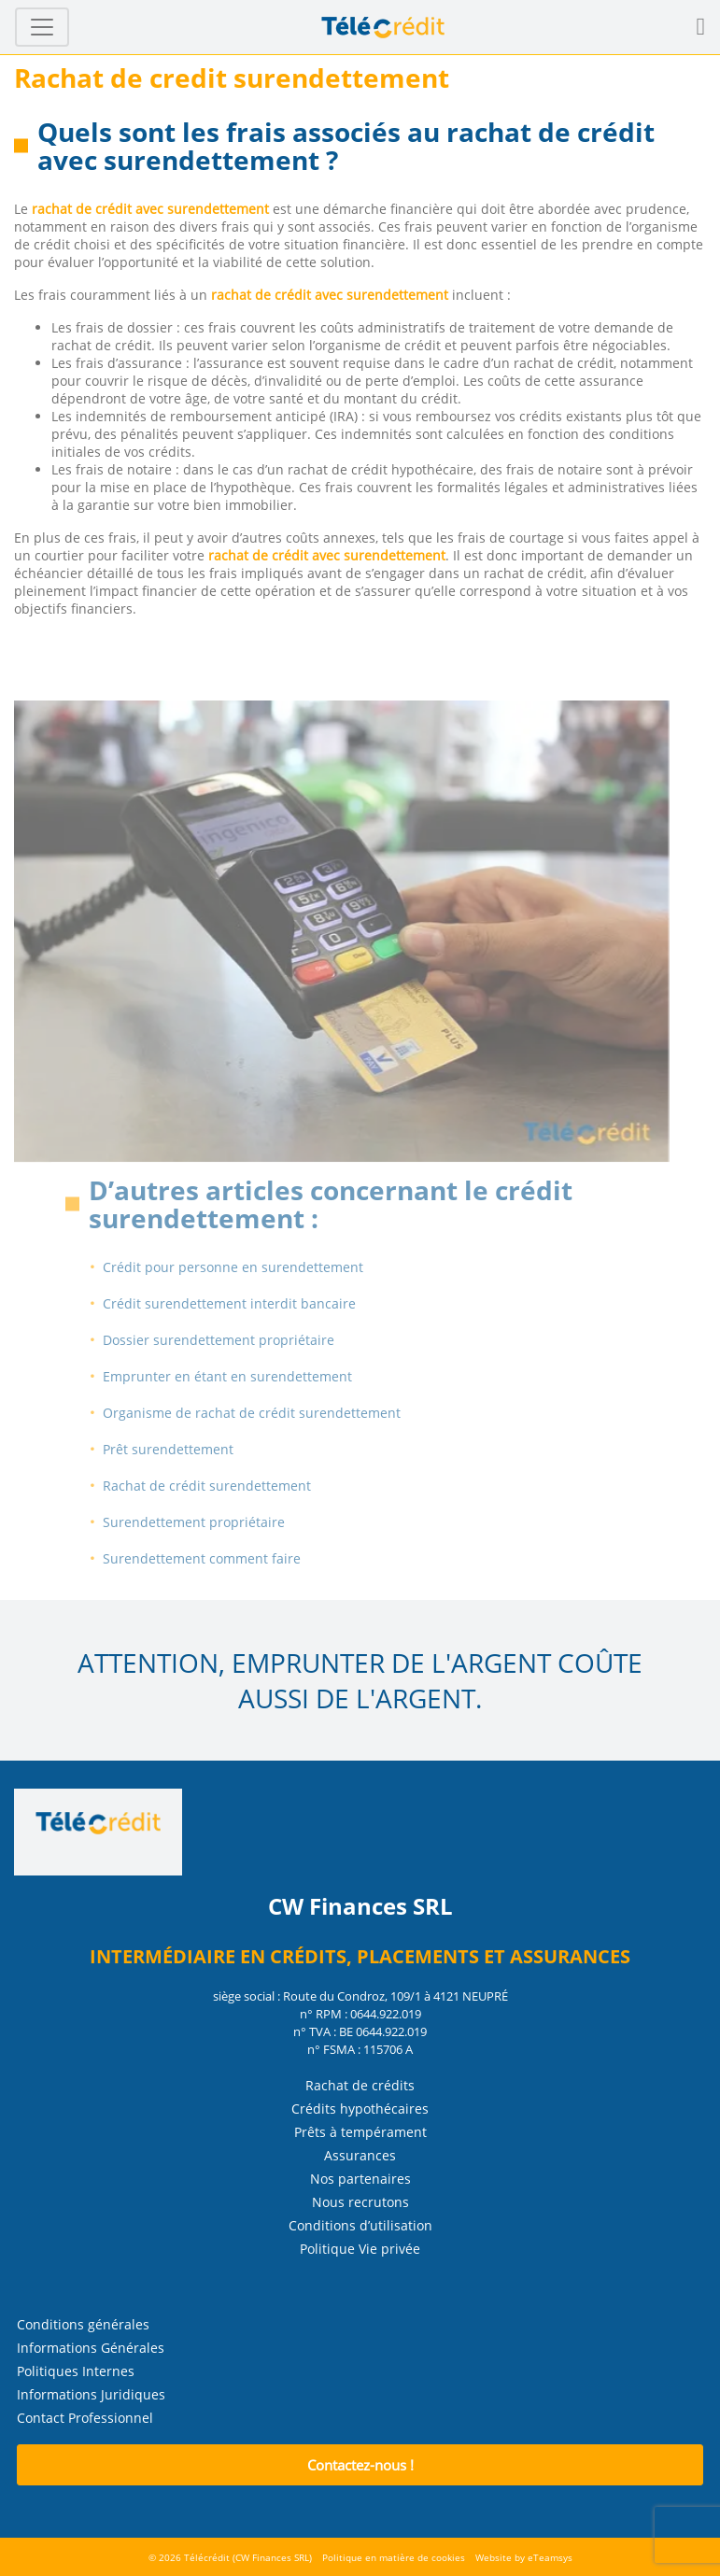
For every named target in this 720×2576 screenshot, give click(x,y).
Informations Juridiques (91, 2394)
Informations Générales (90, 2348)
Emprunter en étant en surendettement (245, 1376)
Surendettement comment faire (219, 1558)
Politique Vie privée (360, 2249)
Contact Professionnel (85, 2418)
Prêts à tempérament (360, 2132)
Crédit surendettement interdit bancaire (247, 1303)
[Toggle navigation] (42, 27)
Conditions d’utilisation (360, 2225)
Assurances (360, 2155)
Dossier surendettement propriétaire (236, 1340)
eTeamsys (550, 2557)
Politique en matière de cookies (393, 2557)
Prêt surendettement (185, 1449)
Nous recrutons (360, 2202)
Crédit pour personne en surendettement (250, 1267)
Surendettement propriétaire (211, 1522)
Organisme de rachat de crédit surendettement (269, 1413)
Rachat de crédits (360, 2085)
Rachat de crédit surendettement (224, 1485)
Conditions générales (83, 2324)
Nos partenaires (360, 2178)
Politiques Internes (75, 2371)
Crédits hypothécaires (360, 2108)
